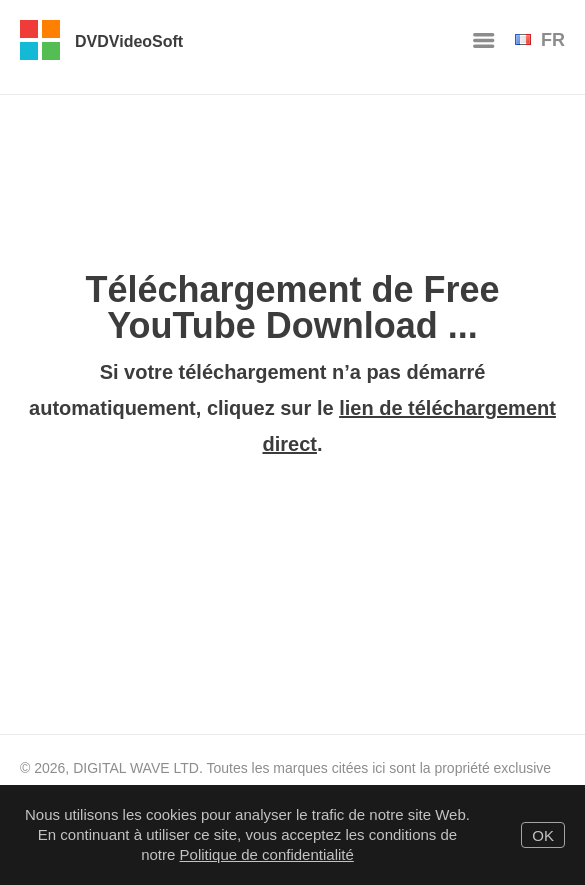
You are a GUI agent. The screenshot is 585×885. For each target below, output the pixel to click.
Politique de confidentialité (267, 854)
